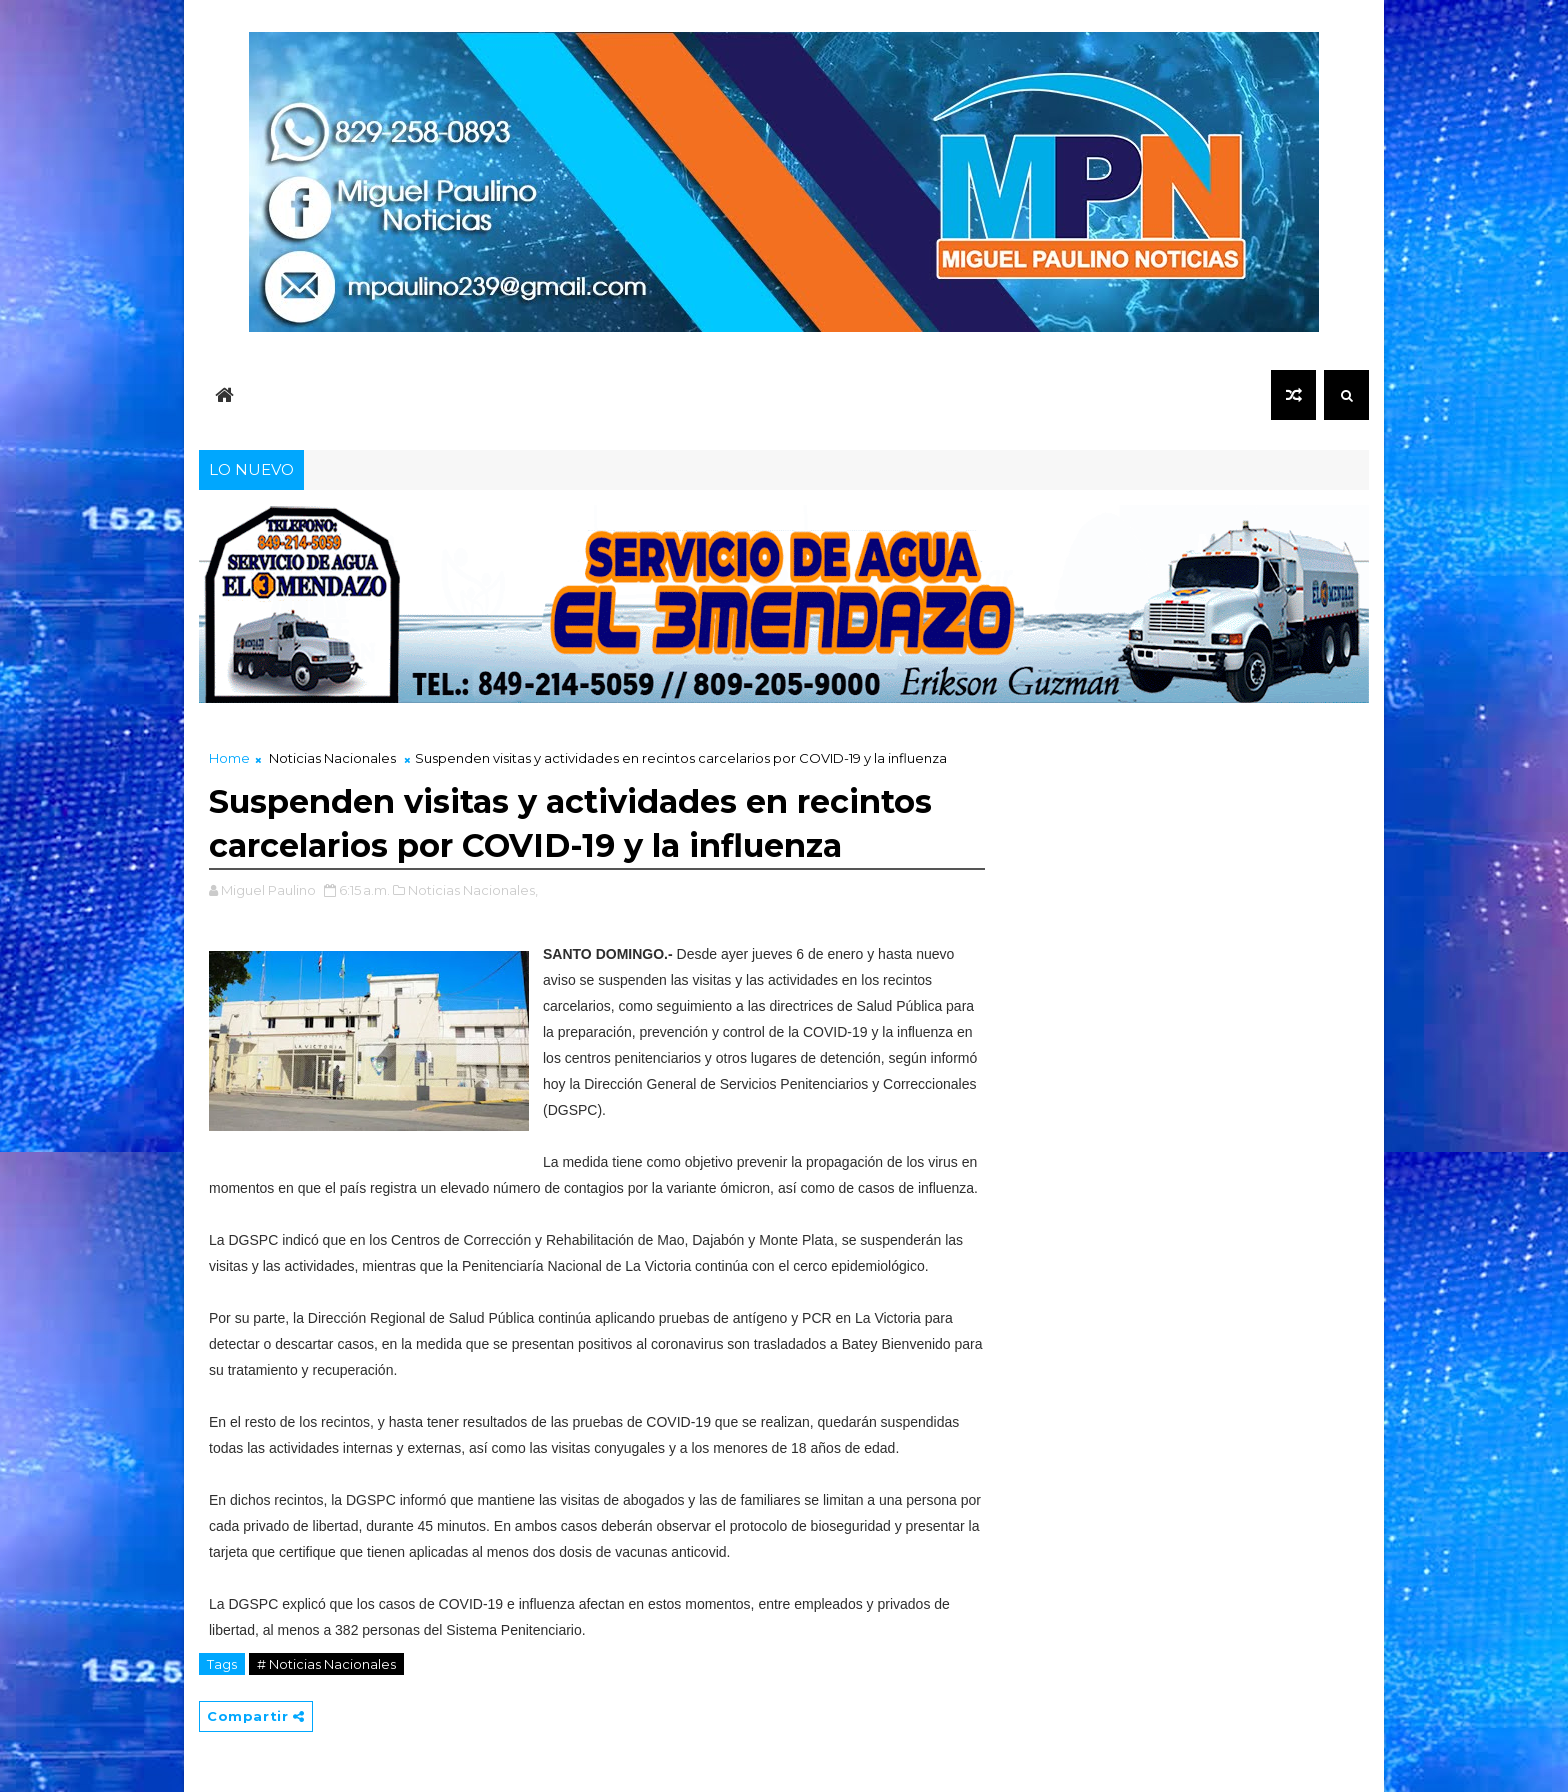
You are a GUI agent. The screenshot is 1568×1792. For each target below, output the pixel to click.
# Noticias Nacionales (326, 1664)
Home (229, 758)
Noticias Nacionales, (473, 890)
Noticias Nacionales (332, 758)
